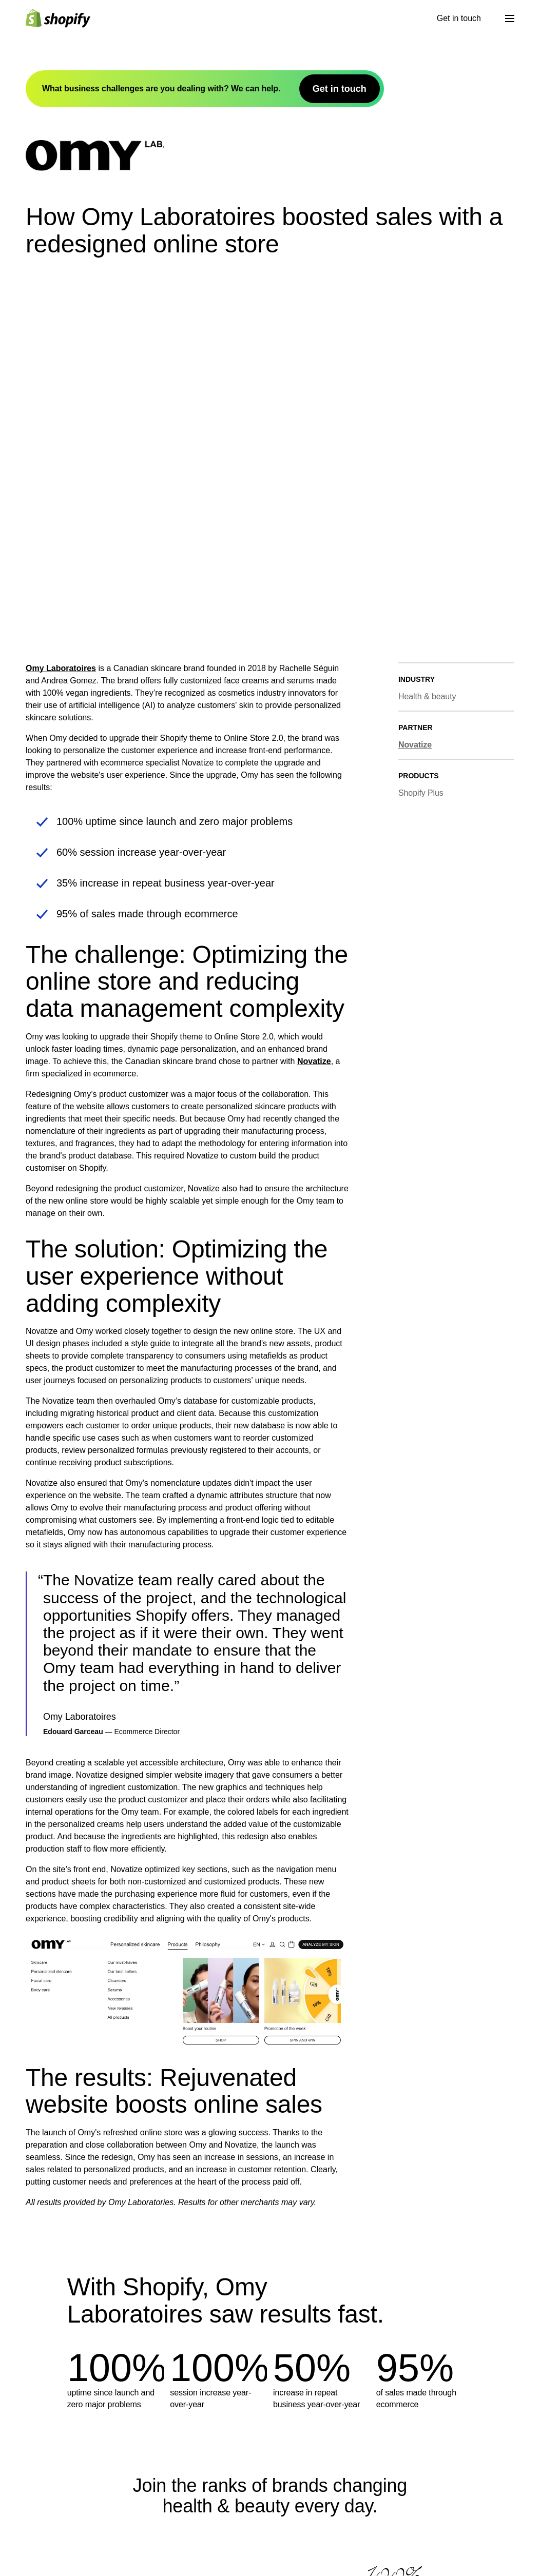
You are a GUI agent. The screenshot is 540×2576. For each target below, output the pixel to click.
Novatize (314, 722)
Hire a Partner (448, 2567)
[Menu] (509, 18)
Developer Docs (253, 2526)
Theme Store (248, 2547)
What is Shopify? (156, 2526)
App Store (242, 2567)
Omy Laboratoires (61, 329)
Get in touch (459, 18)
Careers (140, 2567)
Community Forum (457, 2547)
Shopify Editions (154, 2547)
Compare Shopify (356, 2547)
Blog (332, 2526)
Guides (337, 2567)
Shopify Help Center (459, 2526)
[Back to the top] (37, 2511)
